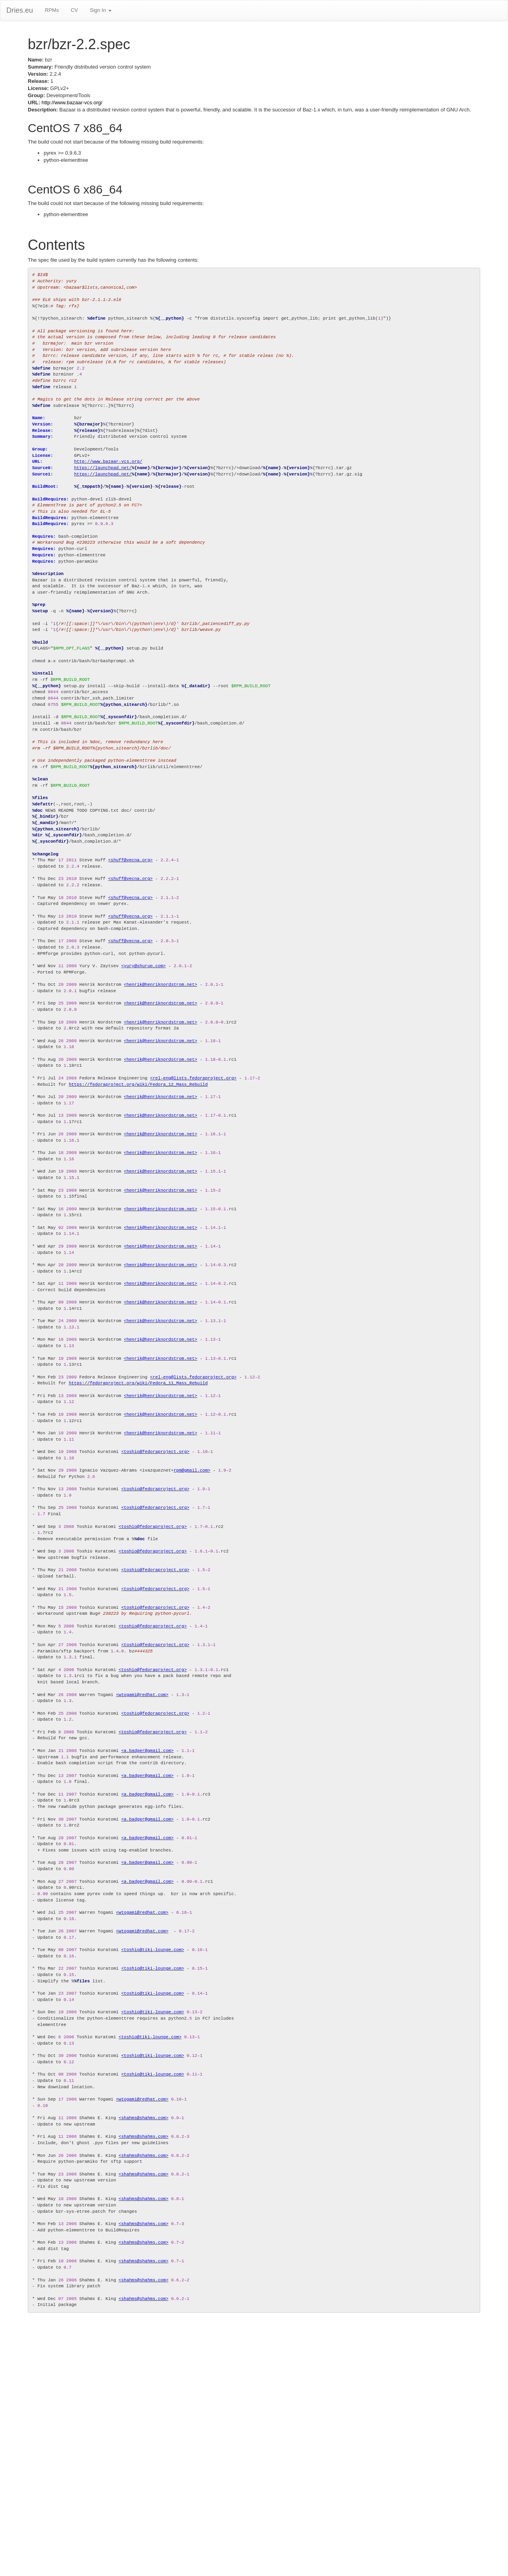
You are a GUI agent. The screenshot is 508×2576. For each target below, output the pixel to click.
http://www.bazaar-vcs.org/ (72, 102)
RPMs (52, 10)
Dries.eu (19, 10)
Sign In (100, 10)
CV (74, 10)
